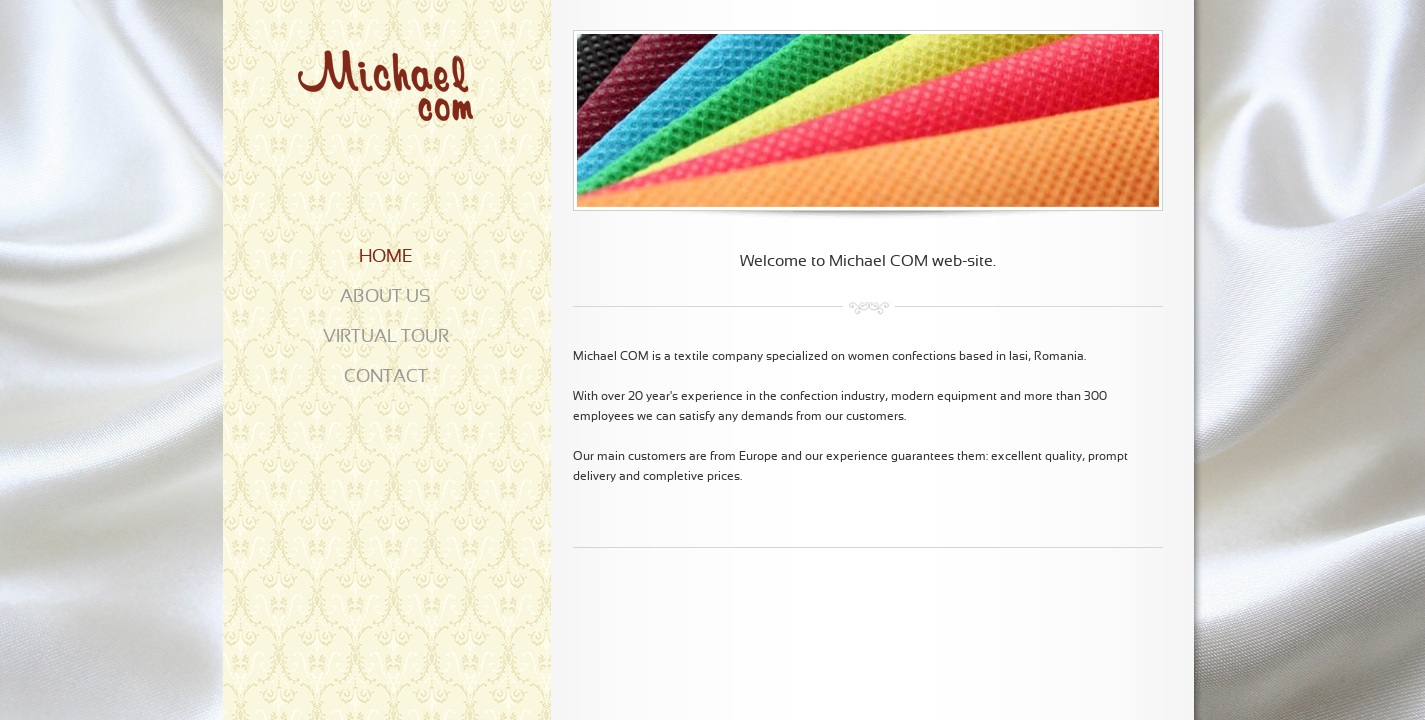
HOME (386, 257)
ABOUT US (385, 297)
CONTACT (386, 377)
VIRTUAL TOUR (386, 337)
